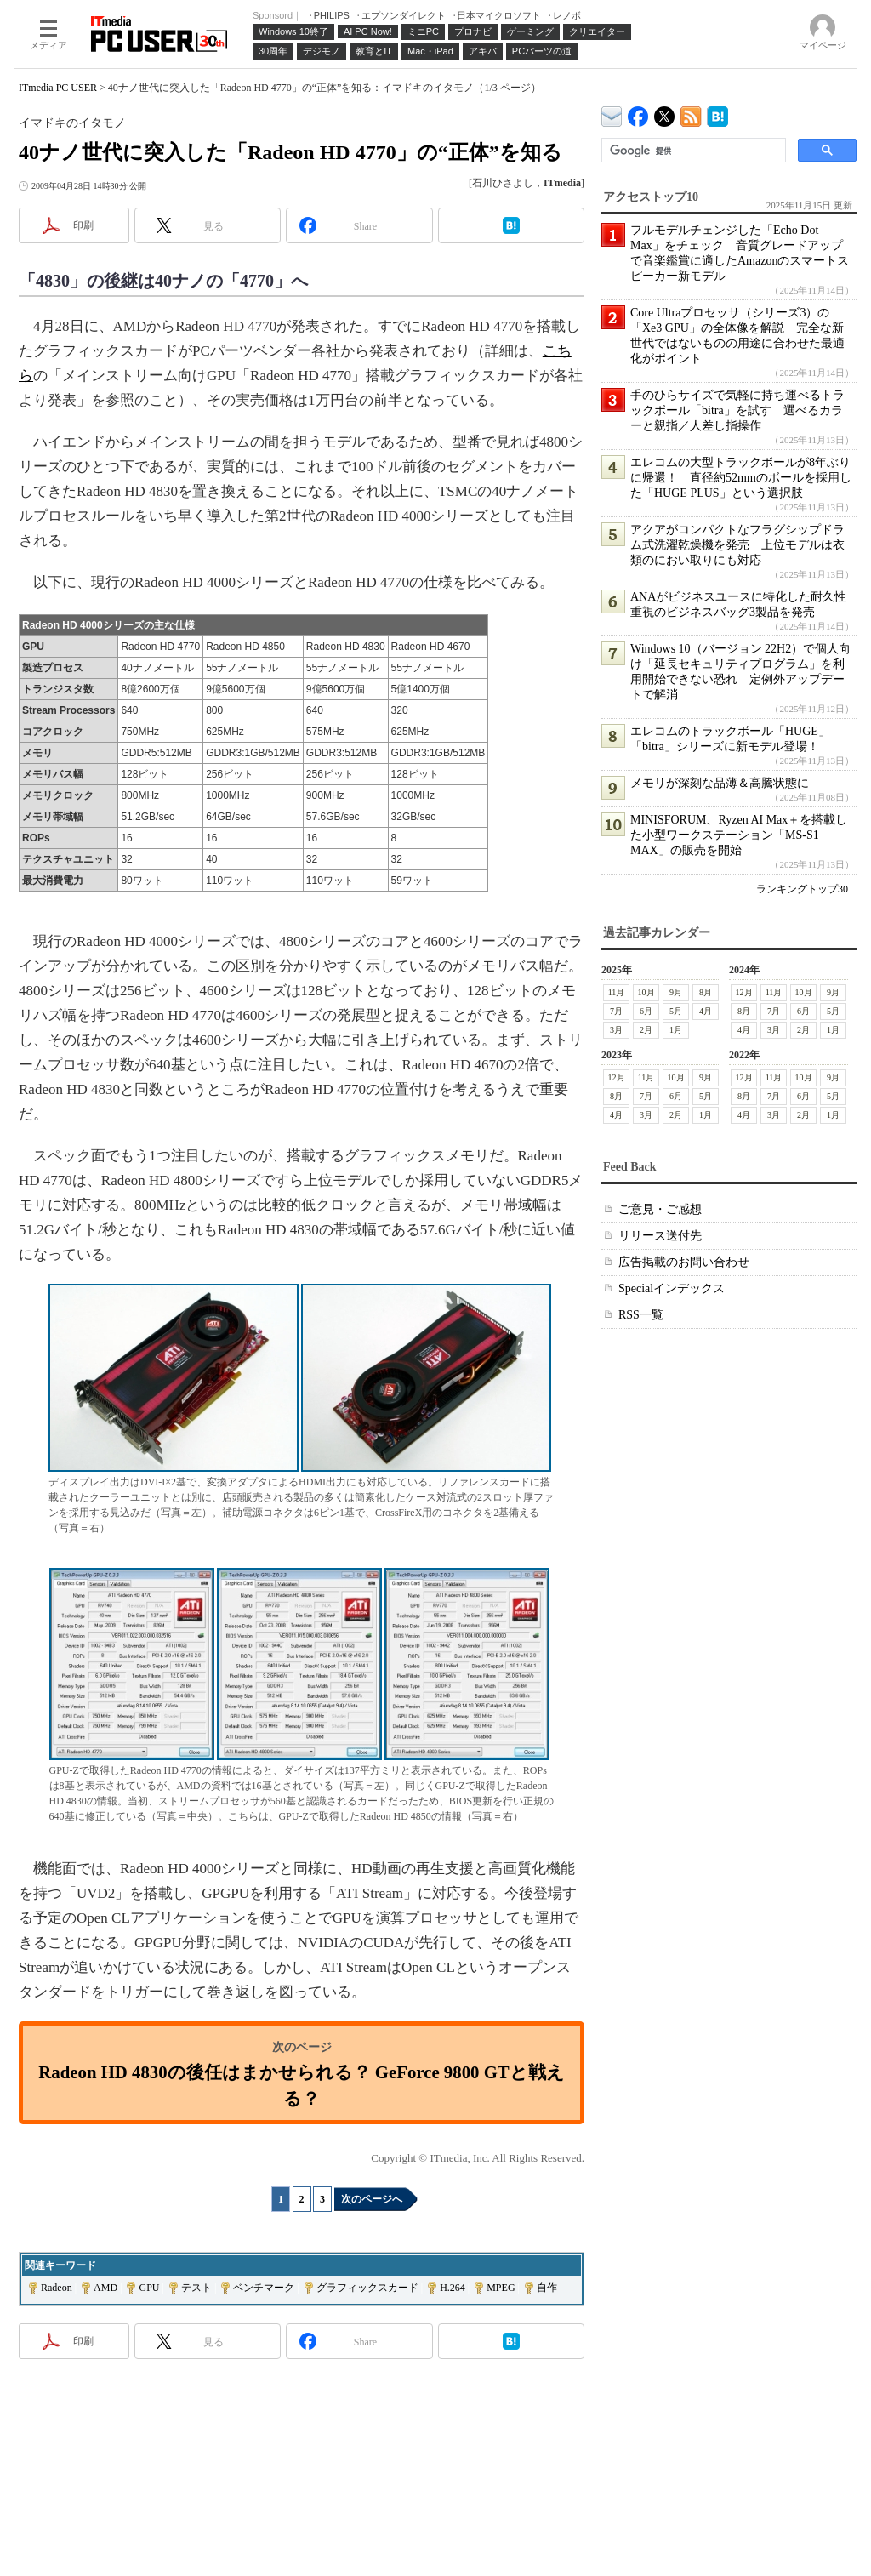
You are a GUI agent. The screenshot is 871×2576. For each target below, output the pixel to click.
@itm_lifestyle (664, 112)
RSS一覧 (640, 1314)
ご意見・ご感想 (660, 1209)
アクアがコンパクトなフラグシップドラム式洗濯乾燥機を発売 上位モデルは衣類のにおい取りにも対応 (737, 545)
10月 (646, 992)
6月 (646, 1011)
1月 (675, 1029)
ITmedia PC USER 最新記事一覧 (691, 113)
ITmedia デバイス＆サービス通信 (612, 113)
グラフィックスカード (367, 2288)
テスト (196, 2288)
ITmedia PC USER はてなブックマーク (717, 113)
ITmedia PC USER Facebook (638, 112)
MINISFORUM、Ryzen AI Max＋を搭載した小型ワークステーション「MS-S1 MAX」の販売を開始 (738, 835)
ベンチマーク (263, 2288)
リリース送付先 (660, 1235)
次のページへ (371, 2199)
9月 (675, 992)
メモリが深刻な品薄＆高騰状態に (719, 783)
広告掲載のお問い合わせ (683, 1262)
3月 (616, 1029)
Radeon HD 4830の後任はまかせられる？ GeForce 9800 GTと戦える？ (301, 2084)
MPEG (501, 2288)
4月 (705, 1011)
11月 (616, 992)
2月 (646, 1029)
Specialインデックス (671, 1288)
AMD (105, 2288)
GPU (149, 2288)
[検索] (692, 150)
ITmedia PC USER (58, 88)
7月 (616, 1011)
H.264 (452, 2288)
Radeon (56, 2288)
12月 (744, 992)
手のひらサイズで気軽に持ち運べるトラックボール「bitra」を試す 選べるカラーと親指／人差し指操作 (737, 410)
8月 (705, 992)
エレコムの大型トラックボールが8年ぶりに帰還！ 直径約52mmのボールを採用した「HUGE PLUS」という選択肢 (740, 477)
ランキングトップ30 (802, 889)
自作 (547, 2288)
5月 (675, 1011)
